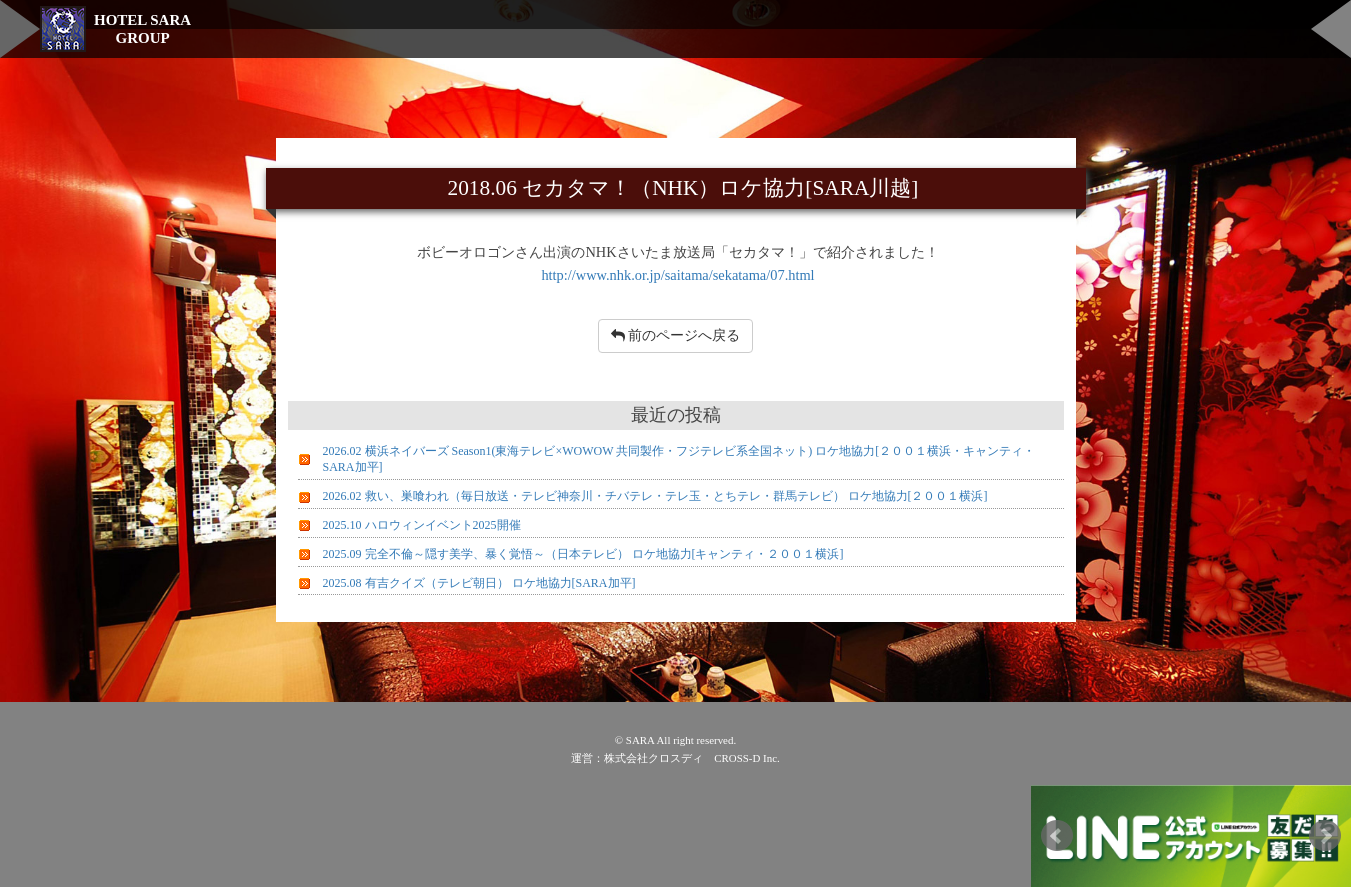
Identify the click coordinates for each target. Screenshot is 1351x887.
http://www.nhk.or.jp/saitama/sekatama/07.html (677, 275)
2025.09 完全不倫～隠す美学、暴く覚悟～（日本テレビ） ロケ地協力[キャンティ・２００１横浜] (583, 554)
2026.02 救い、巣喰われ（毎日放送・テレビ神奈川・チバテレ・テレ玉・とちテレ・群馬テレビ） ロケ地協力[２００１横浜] (655, 496)
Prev (1057, 836)
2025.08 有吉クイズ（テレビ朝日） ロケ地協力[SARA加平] (479, 583)
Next (1325, 836)
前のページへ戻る (676, 335)
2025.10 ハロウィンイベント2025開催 (422, 525)
